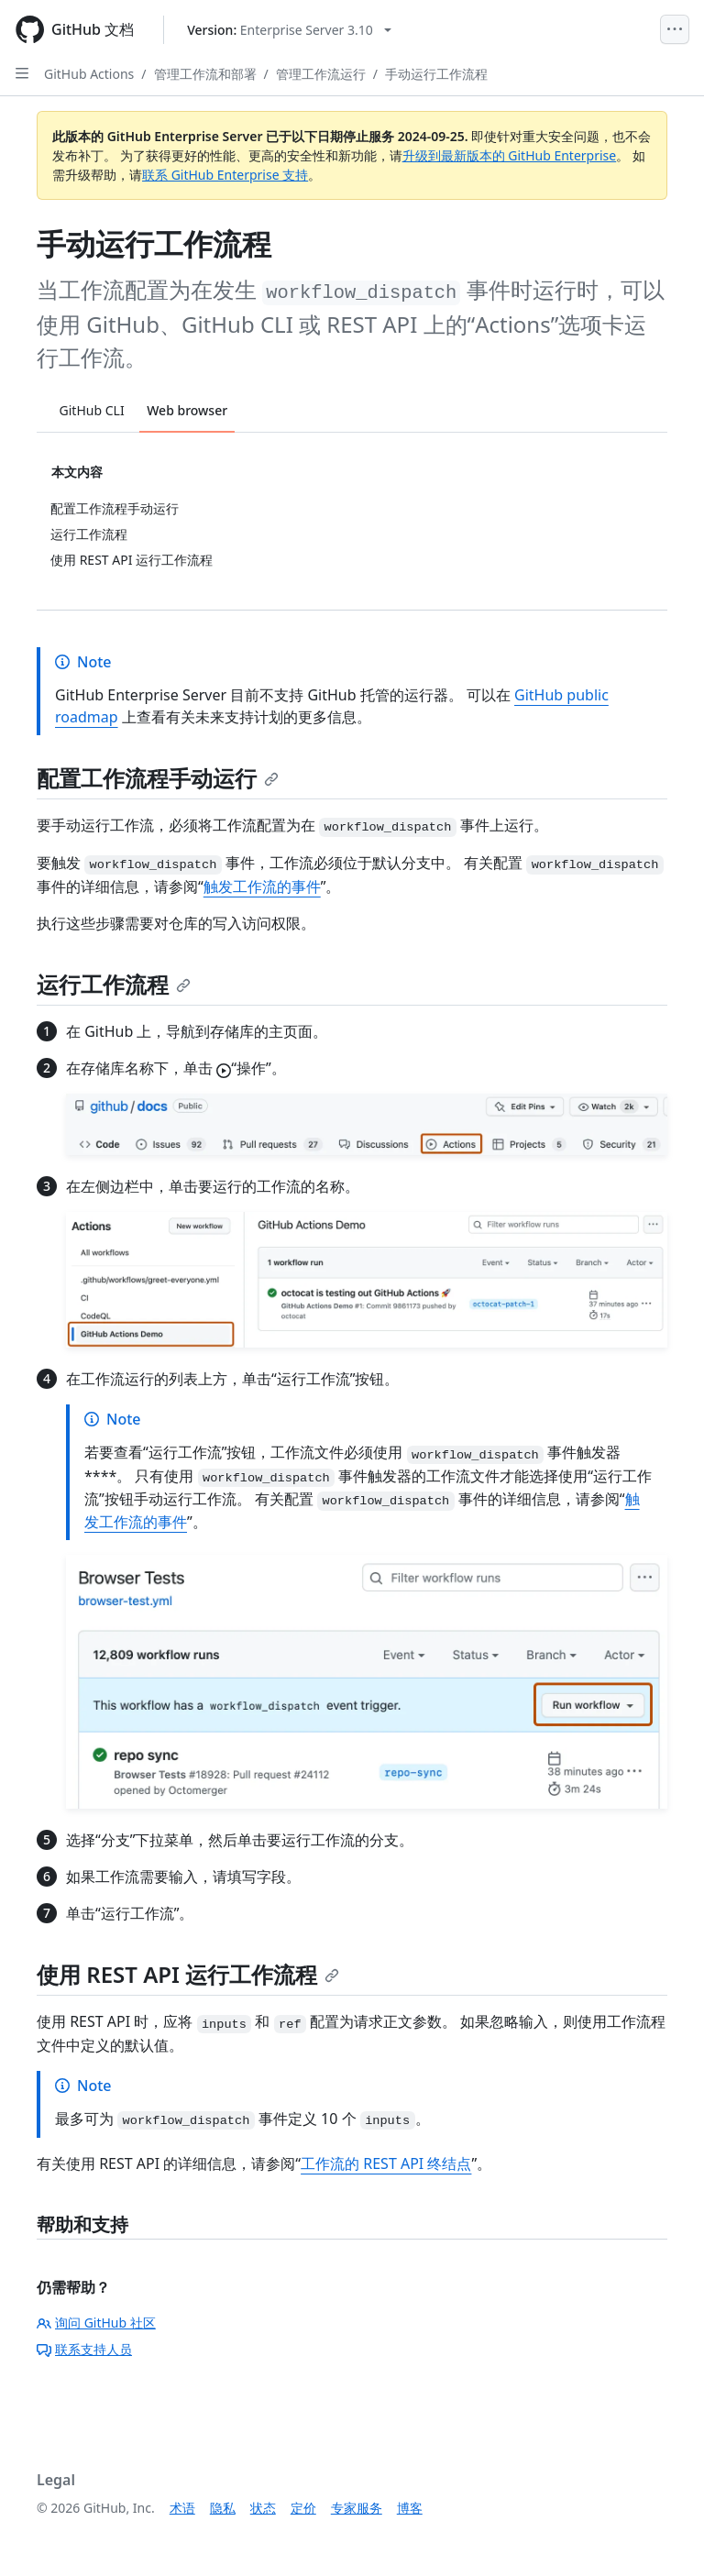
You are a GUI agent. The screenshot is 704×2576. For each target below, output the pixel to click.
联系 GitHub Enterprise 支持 (225, 174)
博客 (410, 2507)
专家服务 (356, 2507)
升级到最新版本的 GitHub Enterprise (509, 155)
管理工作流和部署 (205, 74)
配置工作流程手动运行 (158, 778)
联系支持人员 (84, 2349)
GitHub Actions (89, 74)
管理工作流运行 (321, 74)
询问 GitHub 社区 (96, 2322)
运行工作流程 (114, 984)
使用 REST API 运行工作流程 (188, 1974)
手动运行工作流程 (436, 74)
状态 (263, 2507)
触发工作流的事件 (262, 886)
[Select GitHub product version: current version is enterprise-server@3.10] (289, 30)
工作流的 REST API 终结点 (386, 2163)
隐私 (223, 2507)
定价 (303, 2507)
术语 (182, 2507)
